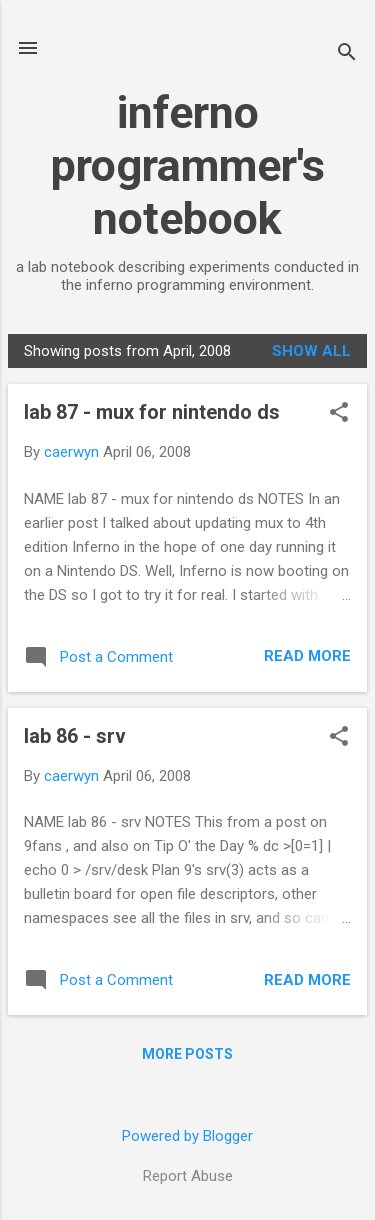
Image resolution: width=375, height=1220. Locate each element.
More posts (187, 1054)
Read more (307, 656)
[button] (339, 414)
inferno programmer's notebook (188, 165)
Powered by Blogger (187, 1136)
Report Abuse (188, 1176)
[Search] (347, 54)
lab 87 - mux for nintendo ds (152, 412)
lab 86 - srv (75, 736)
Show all (311, 351)
